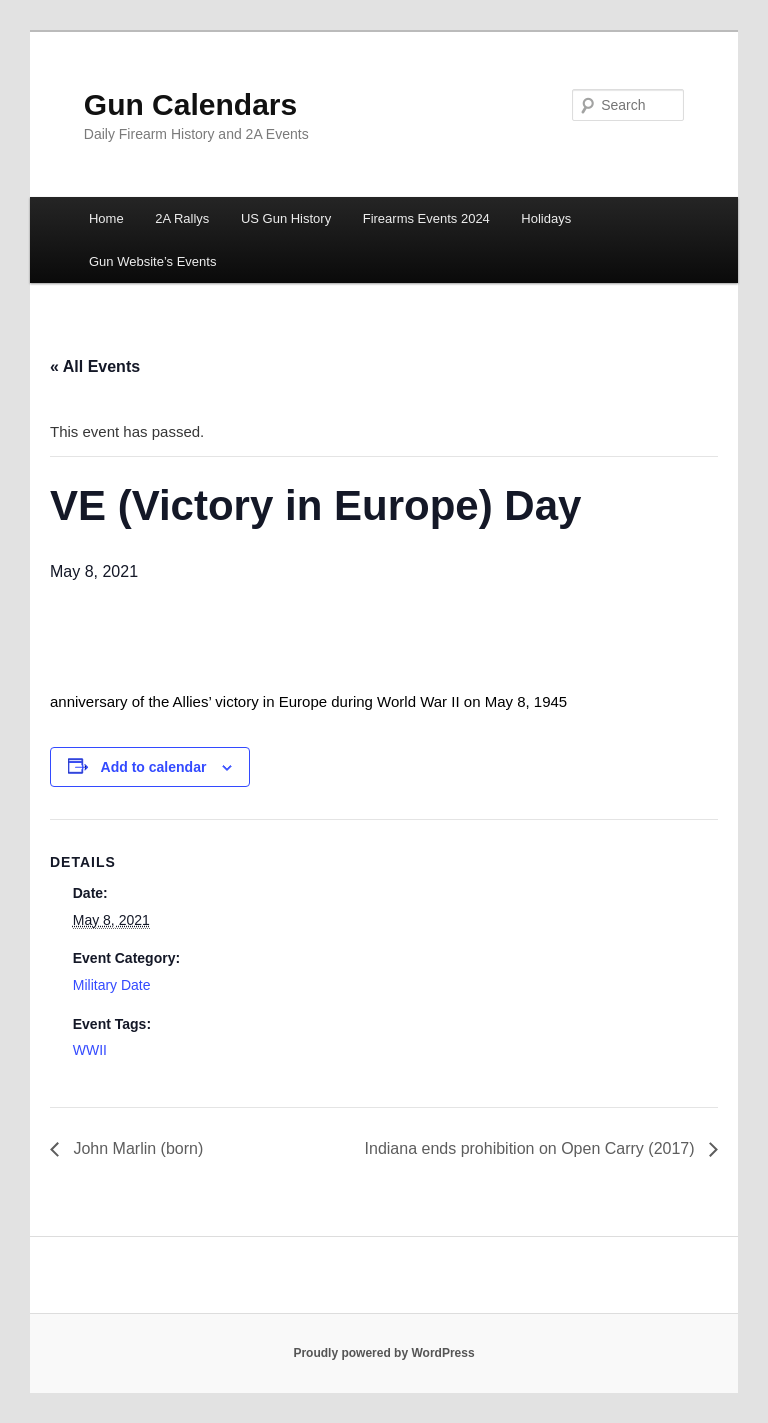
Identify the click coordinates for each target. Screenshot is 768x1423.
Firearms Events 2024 (426, 218)
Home (106, 218)
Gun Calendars (190, 104)
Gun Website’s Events (152, 261)
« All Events (95, 366)
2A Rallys (182, 218)
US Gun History (286, 218)
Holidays (546, 218)
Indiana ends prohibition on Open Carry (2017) (532, 1148)
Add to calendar (154, 767)
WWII (90, 1050)
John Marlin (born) (136, 1148)
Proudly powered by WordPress (383, 1353)
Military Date (112, 985)
